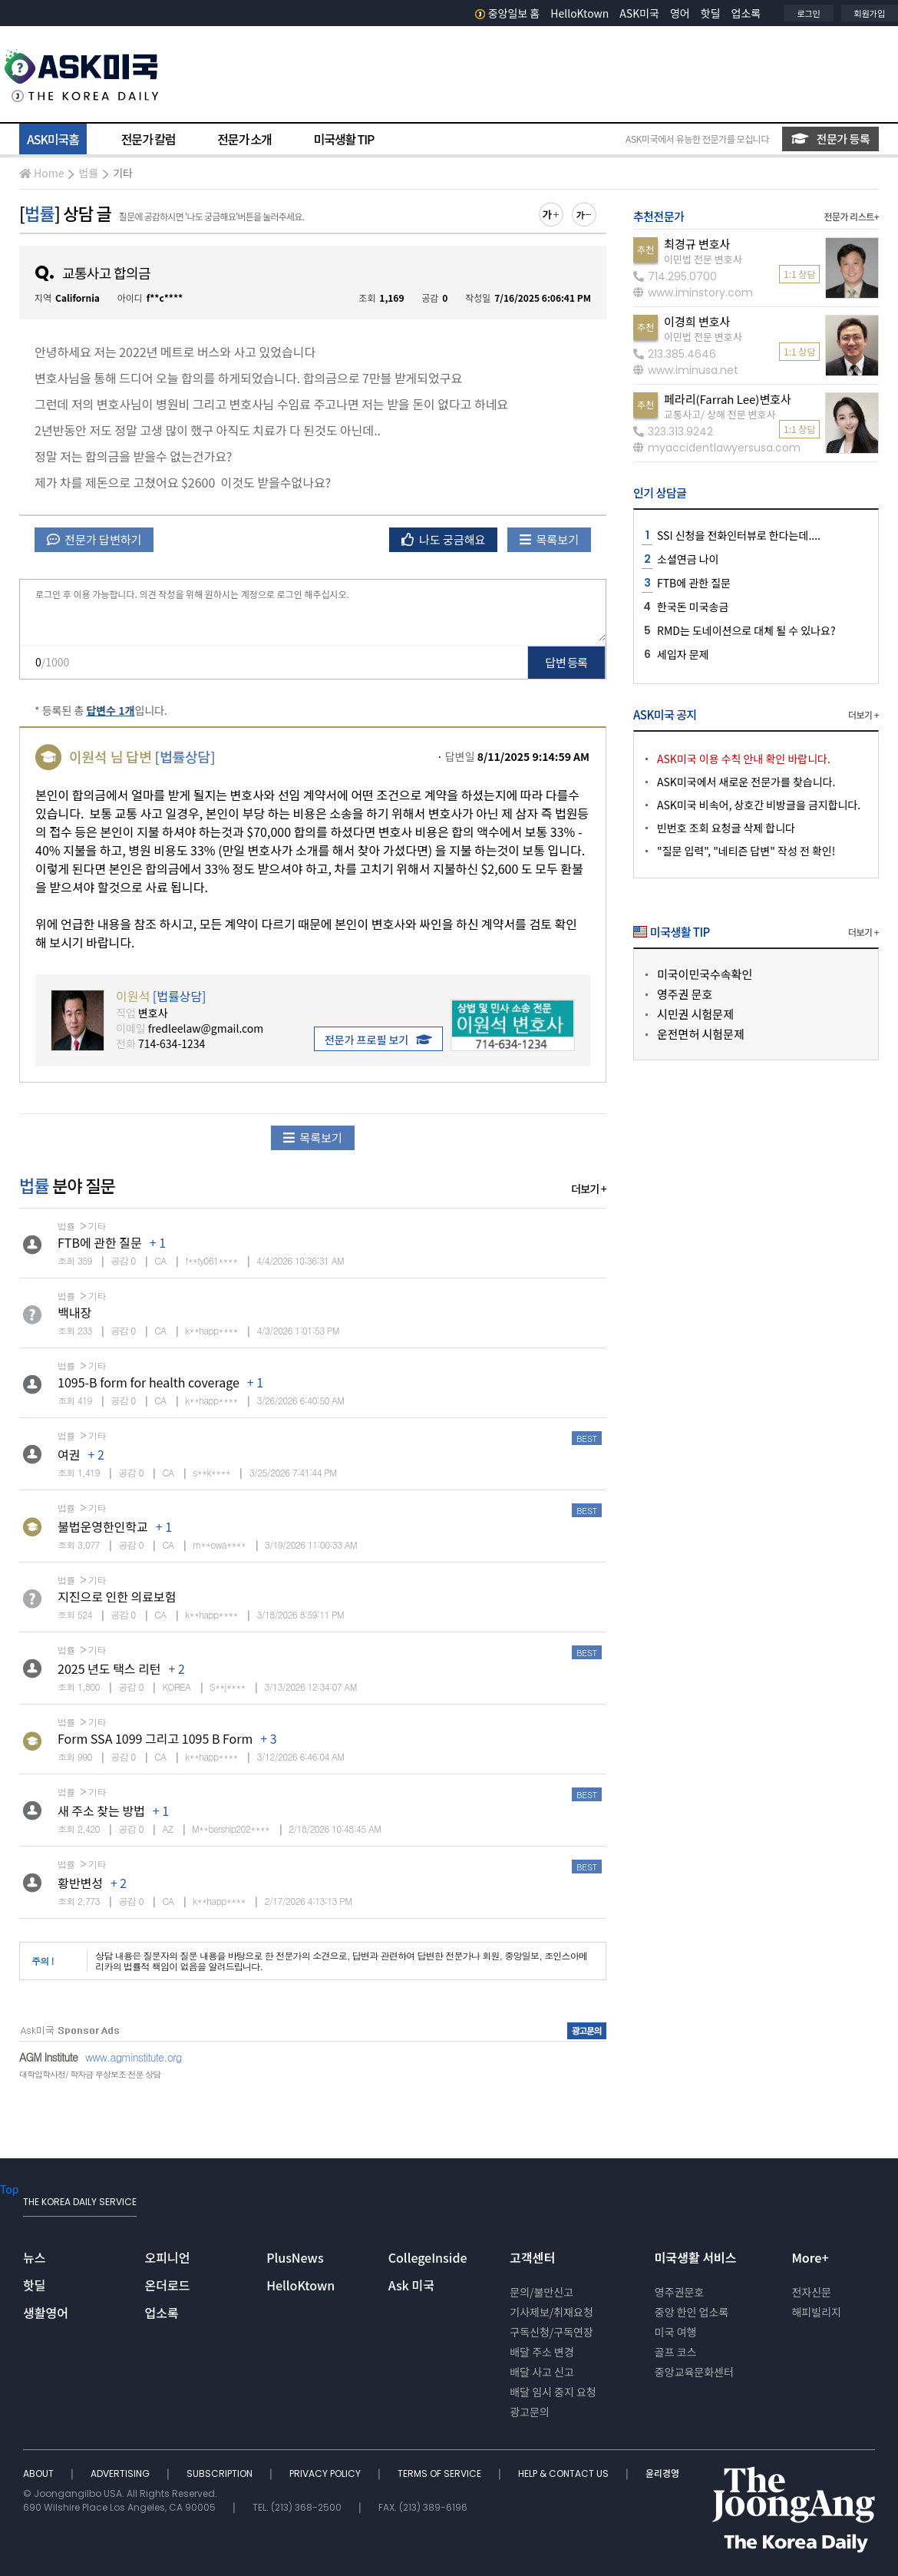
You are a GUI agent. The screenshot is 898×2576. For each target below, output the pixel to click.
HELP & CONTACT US (564, 2473)
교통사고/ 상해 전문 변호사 (719, 414)
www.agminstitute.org (133, 2057)
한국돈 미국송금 (692, 606)
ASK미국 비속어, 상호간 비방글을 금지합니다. (758, 804)
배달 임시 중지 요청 (553, 2391)
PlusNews (294, 2257)
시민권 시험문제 (695, 1014)
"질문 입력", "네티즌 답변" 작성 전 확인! (746, 850)
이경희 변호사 (697, 321)
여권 (69, 1454)
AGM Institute (48, 2057)
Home (41, 172)
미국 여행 (676, 2332)
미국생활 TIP (344, 139)
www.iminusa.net (685, 370)
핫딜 (711, 13)
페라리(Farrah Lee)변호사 (727, 399)
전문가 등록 (830, 139)
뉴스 (34, 2257)
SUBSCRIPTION (221, 2473)
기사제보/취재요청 (551, 2312)
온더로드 (167, 2285)
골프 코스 (676, 2351)
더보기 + (588, 1188)
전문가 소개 (244, 139)
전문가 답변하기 (94, 539)
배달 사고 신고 (542, 2371)
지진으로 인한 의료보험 (117, 1596)
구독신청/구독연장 (551, 2332)
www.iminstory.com (693, 292)
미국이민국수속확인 (704, 974)
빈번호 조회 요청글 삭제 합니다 (726, 827)
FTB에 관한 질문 (100, 1242)
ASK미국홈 (53, 139)
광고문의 (530, 2411)
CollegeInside (427, 2257)
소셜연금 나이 (687, 559)
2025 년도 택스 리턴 (109, 1668)
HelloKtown (579, 13)
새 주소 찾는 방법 (101, 1810)
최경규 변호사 (697, 244)
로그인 (808, 13)
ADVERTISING (121, 2473)
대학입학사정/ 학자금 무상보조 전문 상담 (89, 2074)
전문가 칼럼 (148, 139)
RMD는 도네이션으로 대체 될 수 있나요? (746, 630)
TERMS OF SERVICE (441, 2473)
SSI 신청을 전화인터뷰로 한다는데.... (738, 535)
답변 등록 (567, 662)
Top (9, 2189)
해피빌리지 (815, 2312)
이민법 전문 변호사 (703, 259)
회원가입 (869, 13)
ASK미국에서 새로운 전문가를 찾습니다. (746, 781)
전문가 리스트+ (851, 216)
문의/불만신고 (541, 2292)
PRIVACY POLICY (326, 2473)
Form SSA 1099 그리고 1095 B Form (155, 1738)
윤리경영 (662, 2473)
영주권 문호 (684, 994)
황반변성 (80, 1882)
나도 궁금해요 (443, 539)
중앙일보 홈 (507, 13)
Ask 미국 (411, 2285)
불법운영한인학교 (103, 1526)
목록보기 (549, 539)
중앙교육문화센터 (694, 2371)
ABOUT (39, 2473)
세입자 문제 (683, 654)
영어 (680, 13)
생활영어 (45, 2312)
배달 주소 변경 (542, 2351)
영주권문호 (679, 2292)
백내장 (74, 1312)
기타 (123, 172)
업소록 (746, 13)
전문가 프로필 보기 (378, 1039)
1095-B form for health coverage (148, 1382)
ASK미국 (639, 13)
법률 (88, 172)
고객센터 (532, 2257)
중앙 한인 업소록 (691, 2312)
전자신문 (811, 2292)
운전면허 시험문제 (700, 1034)
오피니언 (167, 2257)
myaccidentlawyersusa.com (717, 447)
